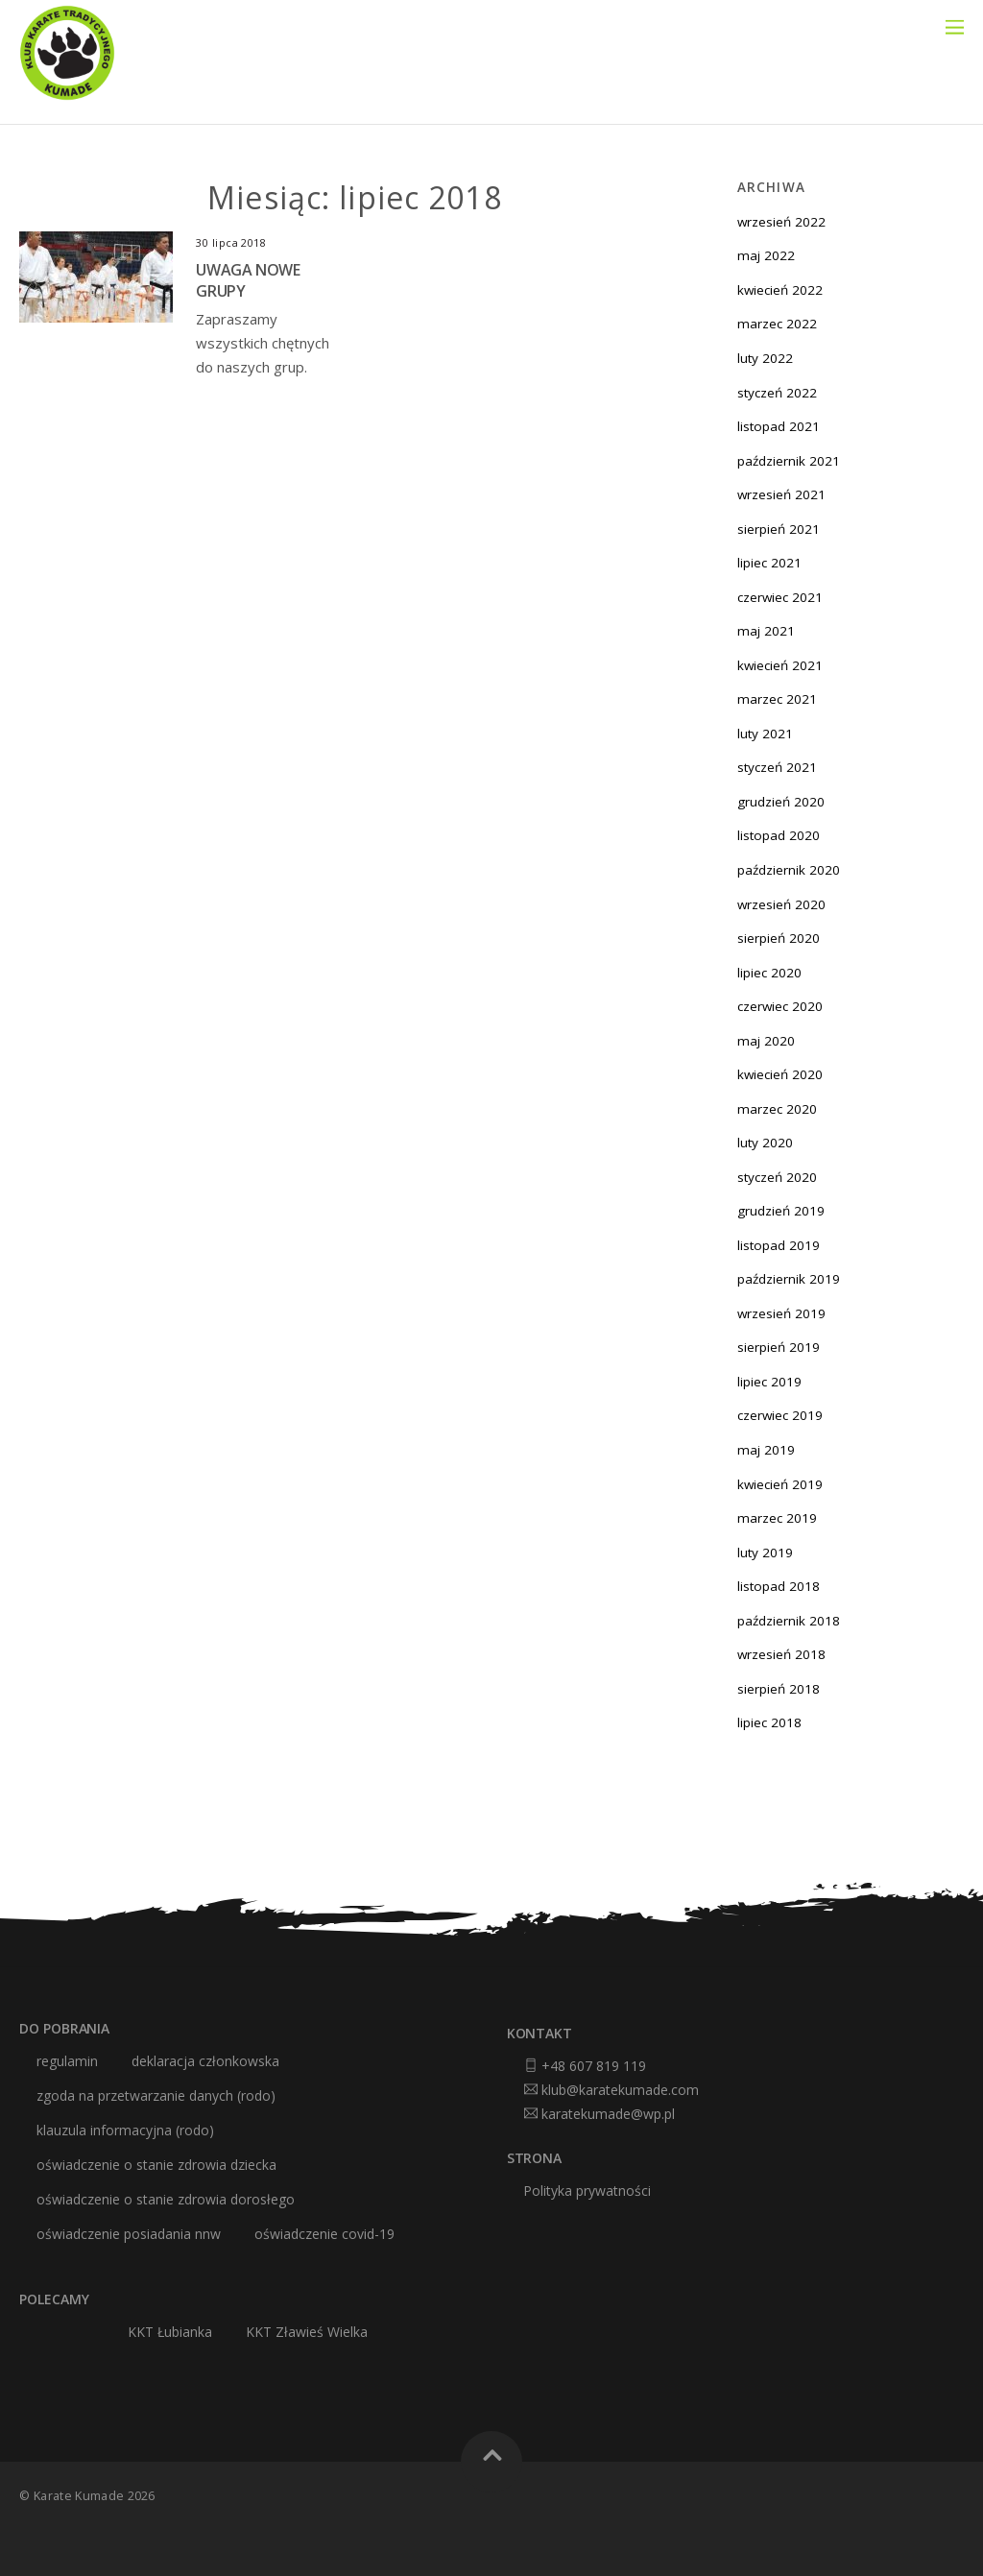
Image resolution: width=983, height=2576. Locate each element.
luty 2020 (765, 1142)
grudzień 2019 (781, 1210)
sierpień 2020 (778, 938)
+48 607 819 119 (593, 2066)
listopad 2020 (778, 835)
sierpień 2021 (778, 529)
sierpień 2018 (778, 1688)
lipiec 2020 (769, 972)
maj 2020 (766, 1040)
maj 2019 (766, 1449)
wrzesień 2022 (781, 221)
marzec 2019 (777, 1518)
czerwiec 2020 (780, 1006)
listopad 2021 (778, 426)
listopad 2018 (778, 1586)
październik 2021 (788, 460)
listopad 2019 (778, 1245)
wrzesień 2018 (781, 1654)
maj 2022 (766, 255)
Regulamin (67, 2061)
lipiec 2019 (769, 1381)
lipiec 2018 (769, 1722)
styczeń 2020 (777, 1177)
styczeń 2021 (777, 767)
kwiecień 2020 (780, 1074)
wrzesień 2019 (781, 1313)
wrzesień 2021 (781, 494)
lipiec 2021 (769, 562)
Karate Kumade (79, 2496)
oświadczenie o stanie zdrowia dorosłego (165, 2199)
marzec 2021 (777, 699)
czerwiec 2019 (780, 1415)
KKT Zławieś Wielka (307, 2332)
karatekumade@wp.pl (608, 2114)
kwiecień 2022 (780, 290)
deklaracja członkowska (205, 2061)
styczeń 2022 (777, 392)
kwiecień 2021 (780, 665)
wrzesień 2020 (781, 904)
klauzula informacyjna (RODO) (125, 2130)
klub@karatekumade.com (620, 2090)
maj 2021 (766, 630)
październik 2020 (788, 870)
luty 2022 (765, 358)
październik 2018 (788, 1620)
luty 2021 (765, 733)
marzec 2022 (777, 323)
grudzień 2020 (781, 801)
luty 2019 (765, 1552)
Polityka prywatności (587, 2191)
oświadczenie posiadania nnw (128, 2234)
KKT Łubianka (170, 2332)
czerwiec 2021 (780, 597)
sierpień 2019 (778, 1347)
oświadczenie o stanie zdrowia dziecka (156, 2165)
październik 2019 (788, 1279)
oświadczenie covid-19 (324, 2234)
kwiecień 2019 (780, 1484)
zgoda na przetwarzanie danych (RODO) (156, 2096)
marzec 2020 (777, 1109)
